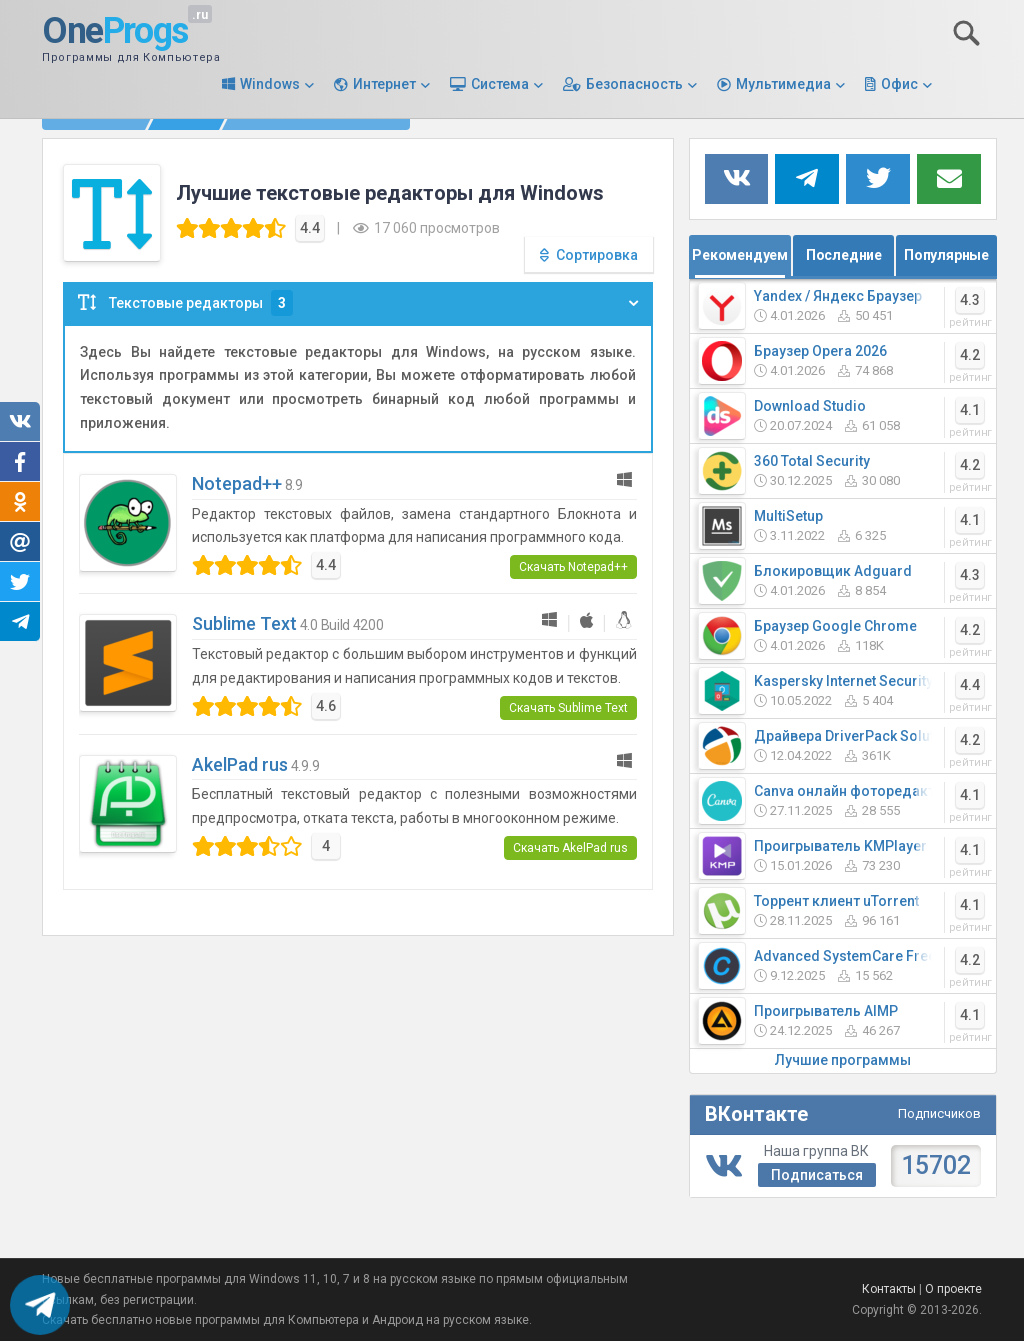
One (115, 32)
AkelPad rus (240, 764)
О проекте (953, 1289)
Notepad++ (237, 483)
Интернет (384, 84)
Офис (899, 84)
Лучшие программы (843, 1060)
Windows (270, 84)
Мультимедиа (783, 84)
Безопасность (634, 84)
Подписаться (817, 1175)
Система (500, 84)
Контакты (889, 1289)
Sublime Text (244, 623)
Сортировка (597, 255)
